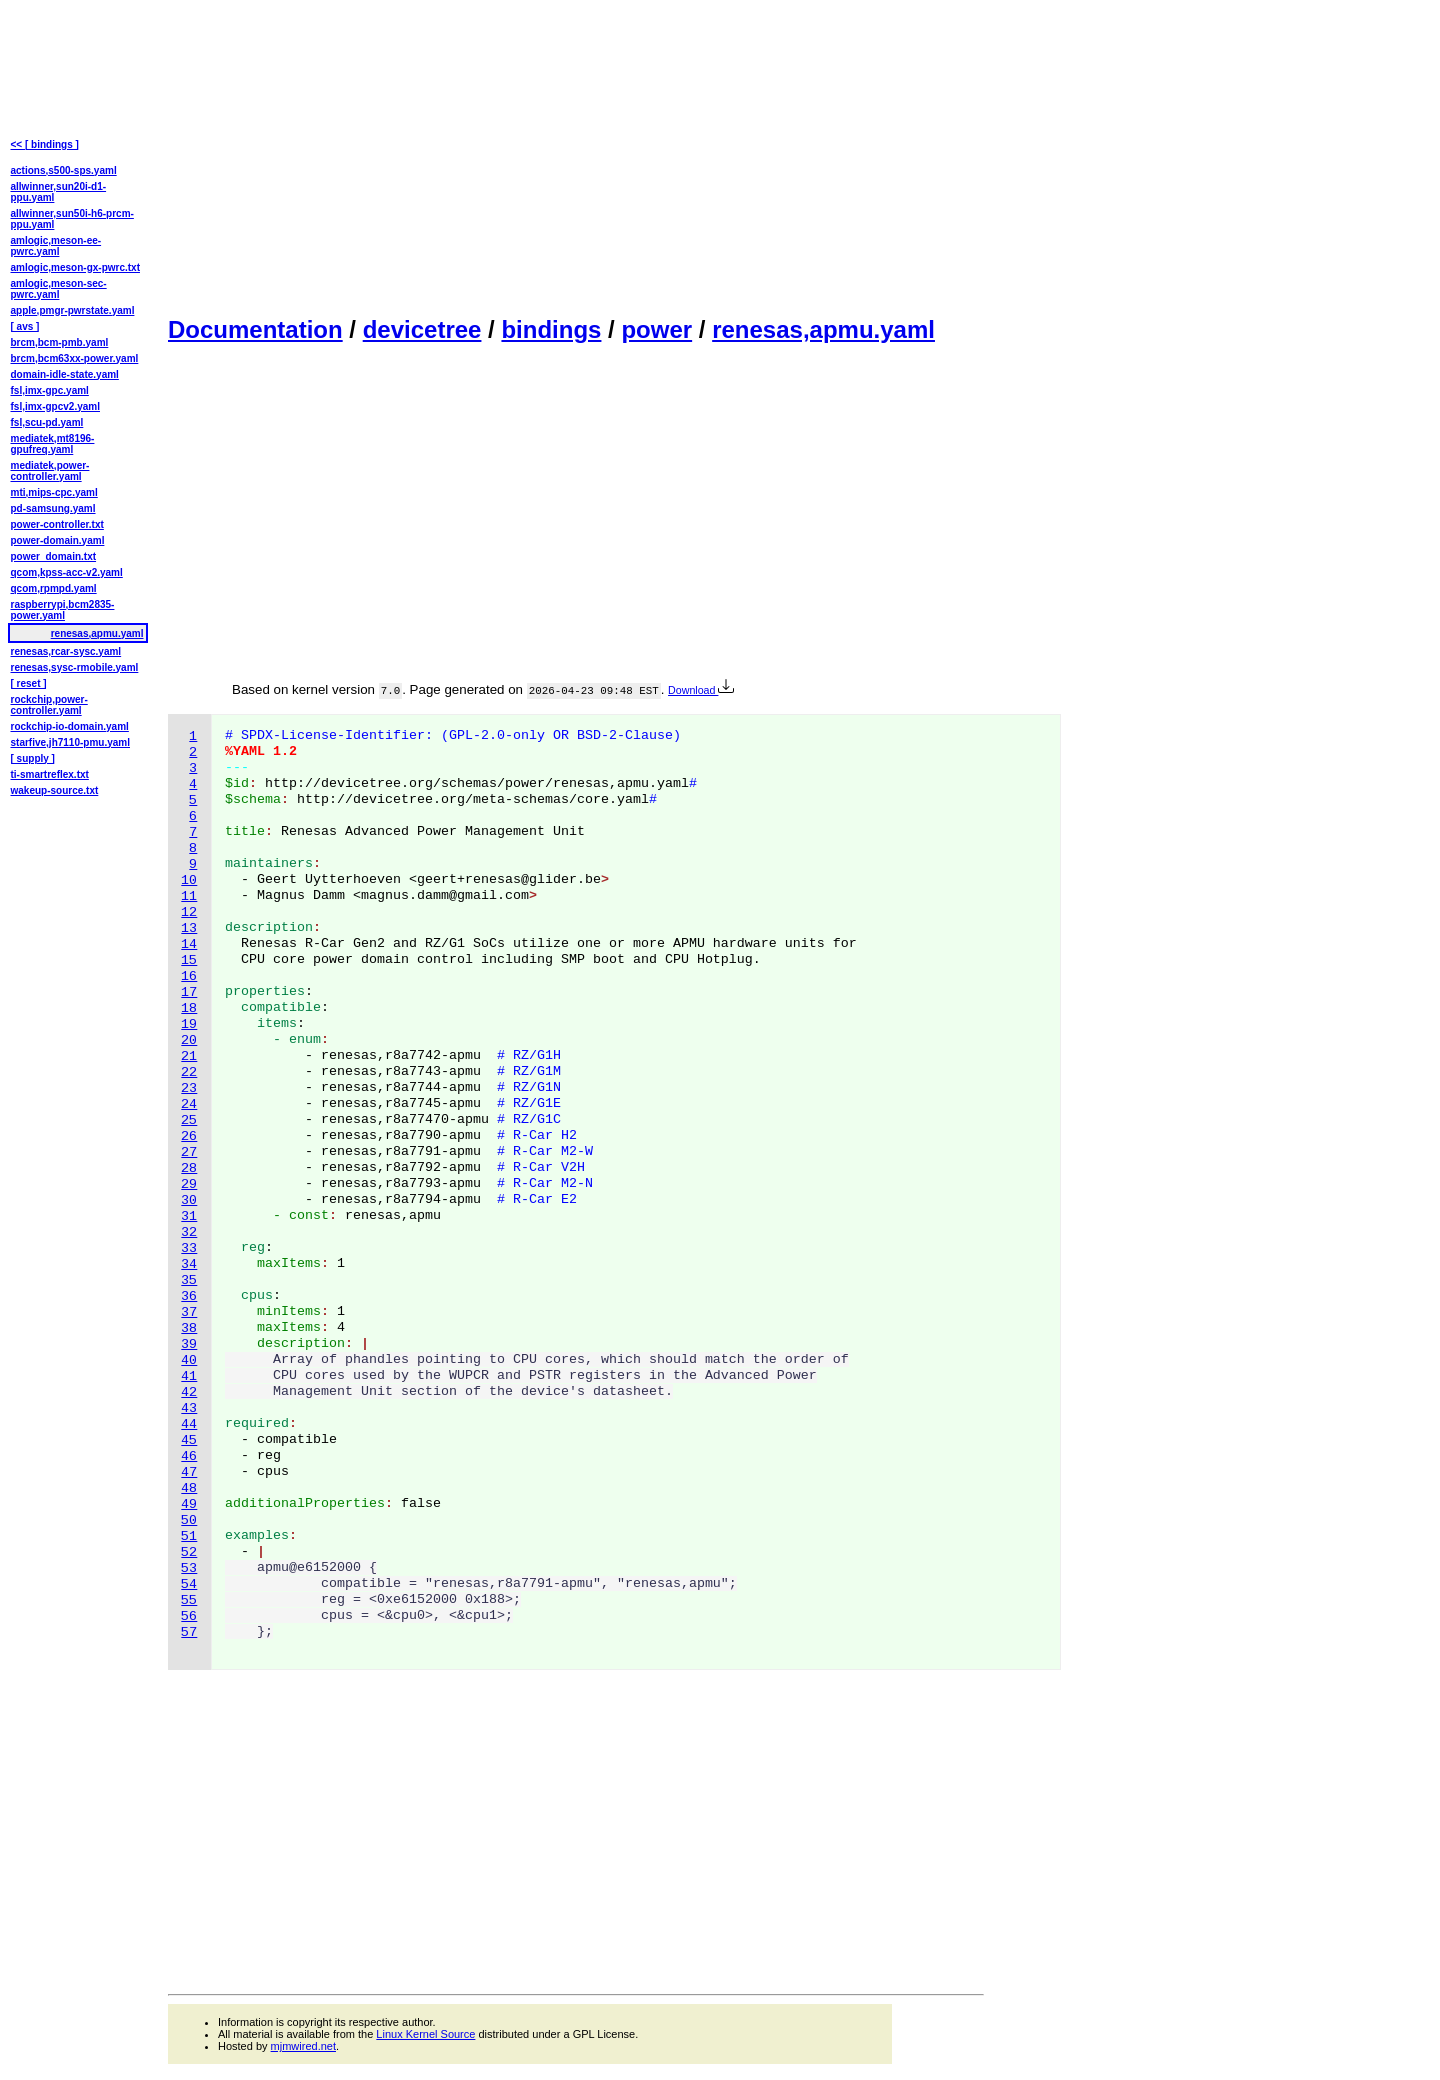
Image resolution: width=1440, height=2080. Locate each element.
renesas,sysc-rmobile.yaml (75, 667)
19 (189, 1024)
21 (189, 1056)
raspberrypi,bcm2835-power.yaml (63, 610)
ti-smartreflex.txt (50, 774)
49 (189, 1504)
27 (189, 1152)
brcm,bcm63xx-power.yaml (75, 358)
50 (189, 1520)
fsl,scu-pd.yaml (47, 422)
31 (189, 1216)
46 (189, 1456)
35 (189, 1280)
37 (189, 1312)
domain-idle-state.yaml (65, 374)
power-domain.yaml (58, 540)
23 (189, 1088)
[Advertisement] (576, 156)
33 (189, 1248)
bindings (551, 329)
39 (189, 1344)
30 (189, 1200)
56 (189, 1616)
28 (189, 1168)
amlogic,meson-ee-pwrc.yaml (56, 246)
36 (189, 1296)
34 (189, 1264)
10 (189, 880)
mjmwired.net (303, 2046)
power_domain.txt (54, 556)
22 (189, 1072)
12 (189, 912)
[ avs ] (25, 326)
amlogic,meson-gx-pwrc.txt (75, 267)
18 (189, 1008)
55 (189, 1600)
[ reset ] (29, 683)
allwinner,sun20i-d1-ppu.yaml (59, 192)
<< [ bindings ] (45, 144)
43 (189, 1408)
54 (189, 1584)
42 (189, 1392)
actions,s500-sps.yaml (64, 170)
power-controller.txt (57, 524)
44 (189, 1424)
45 (189, 1440)
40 (189, 1360)
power (656, 329)
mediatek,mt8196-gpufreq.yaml (53, 444)
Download (701, 690)
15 (189, 960)
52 (189, 1552)
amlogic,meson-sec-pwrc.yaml (59, 289)
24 (189, 1104)
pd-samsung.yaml (53, 508)
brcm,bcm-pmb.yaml (60, 342)
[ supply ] (33, 758)
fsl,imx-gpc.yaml (50, 390)
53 (189, 1568)
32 (189, 1232)
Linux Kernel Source (425, 2034)
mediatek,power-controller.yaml (50, 471)
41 (189, 1376)
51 (189, 1536)
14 (189, 944)
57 (189, 1632)
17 (189, 992)
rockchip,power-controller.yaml (49, 705)
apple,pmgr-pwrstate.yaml (73, 310)
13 (189, 928)
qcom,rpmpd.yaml (54, 588)
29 (189, 1184)
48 (189, 1488)
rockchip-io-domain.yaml (70, 726)
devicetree (422, 329)
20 (189, 1040)
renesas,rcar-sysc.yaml (66, 651)
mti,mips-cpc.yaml (54, 492)
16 (189, 976)
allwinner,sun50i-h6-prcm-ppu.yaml (72, 219)
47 (189, 1472)
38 (189, 1328)
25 (189, 1120)
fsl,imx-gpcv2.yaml (55, 406)
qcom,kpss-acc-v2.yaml (67, 572)
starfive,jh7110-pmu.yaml (71, 742)
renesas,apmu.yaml (823, 329)
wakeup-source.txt (55, 790)
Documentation (255, 329)
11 (189, 896)
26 (189, 1136)
